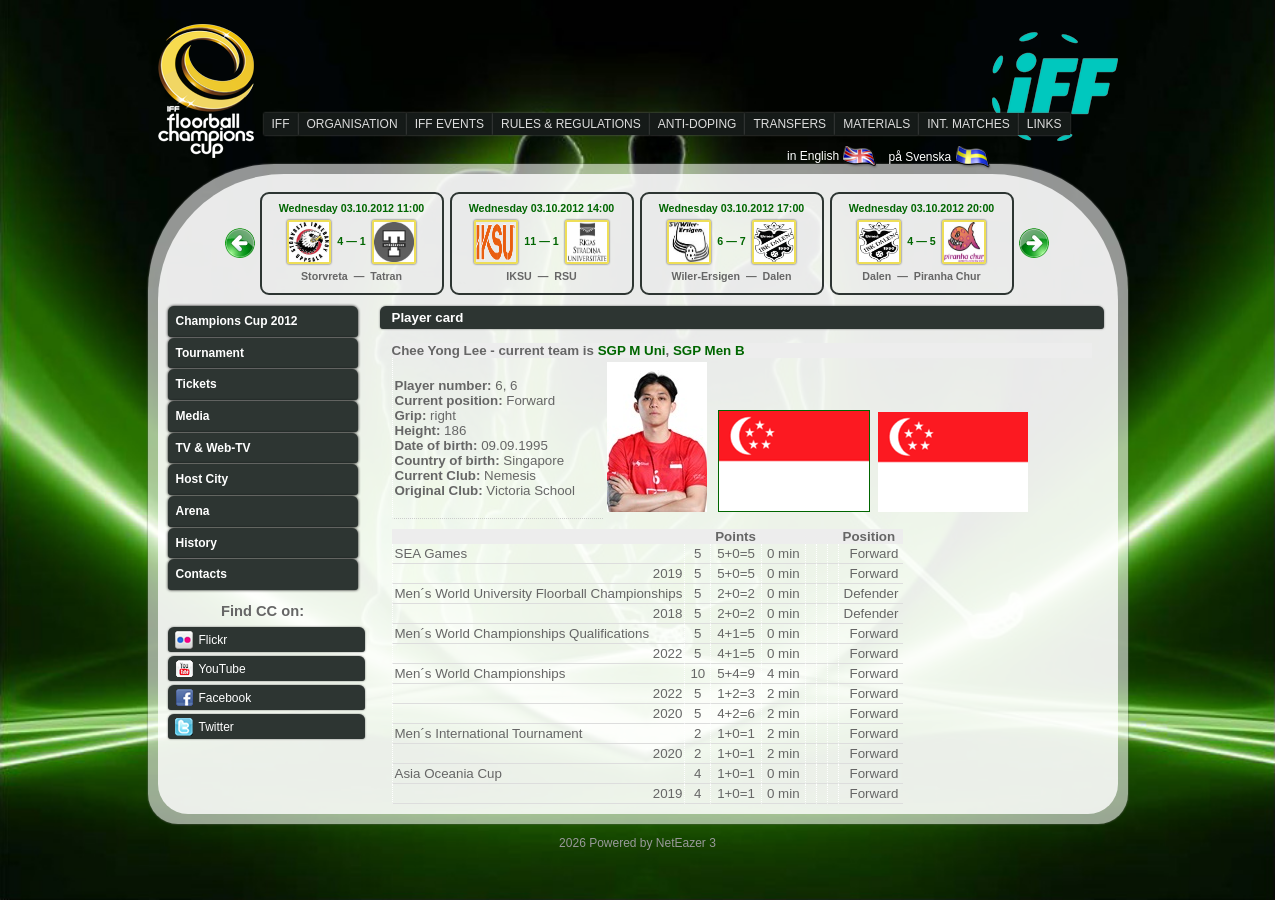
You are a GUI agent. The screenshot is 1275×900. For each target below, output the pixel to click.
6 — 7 (731, 241)
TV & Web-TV (213, 448)
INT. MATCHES (968, 124)
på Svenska (939, 157)
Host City (202, 479)
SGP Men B (709, 350)
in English (832, 156)
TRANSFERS (789, 124)
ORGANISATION (352, 124)
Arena (193, 511)
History (196, 543)
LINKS (1044, 124)
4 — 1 (351, 241)
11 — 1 (541, 241)
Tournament (210, 353)
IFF (281, 124)
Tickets (196, 384)
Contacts (201, 574)
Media (193, 416)
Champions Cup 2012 (237, 321)
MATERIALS (876, 124)
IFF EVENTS (449, 124)
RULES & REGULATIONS (571, 124)
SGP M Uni (632, 350)
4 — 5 (921, 241)
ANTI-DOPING (697, 124)
